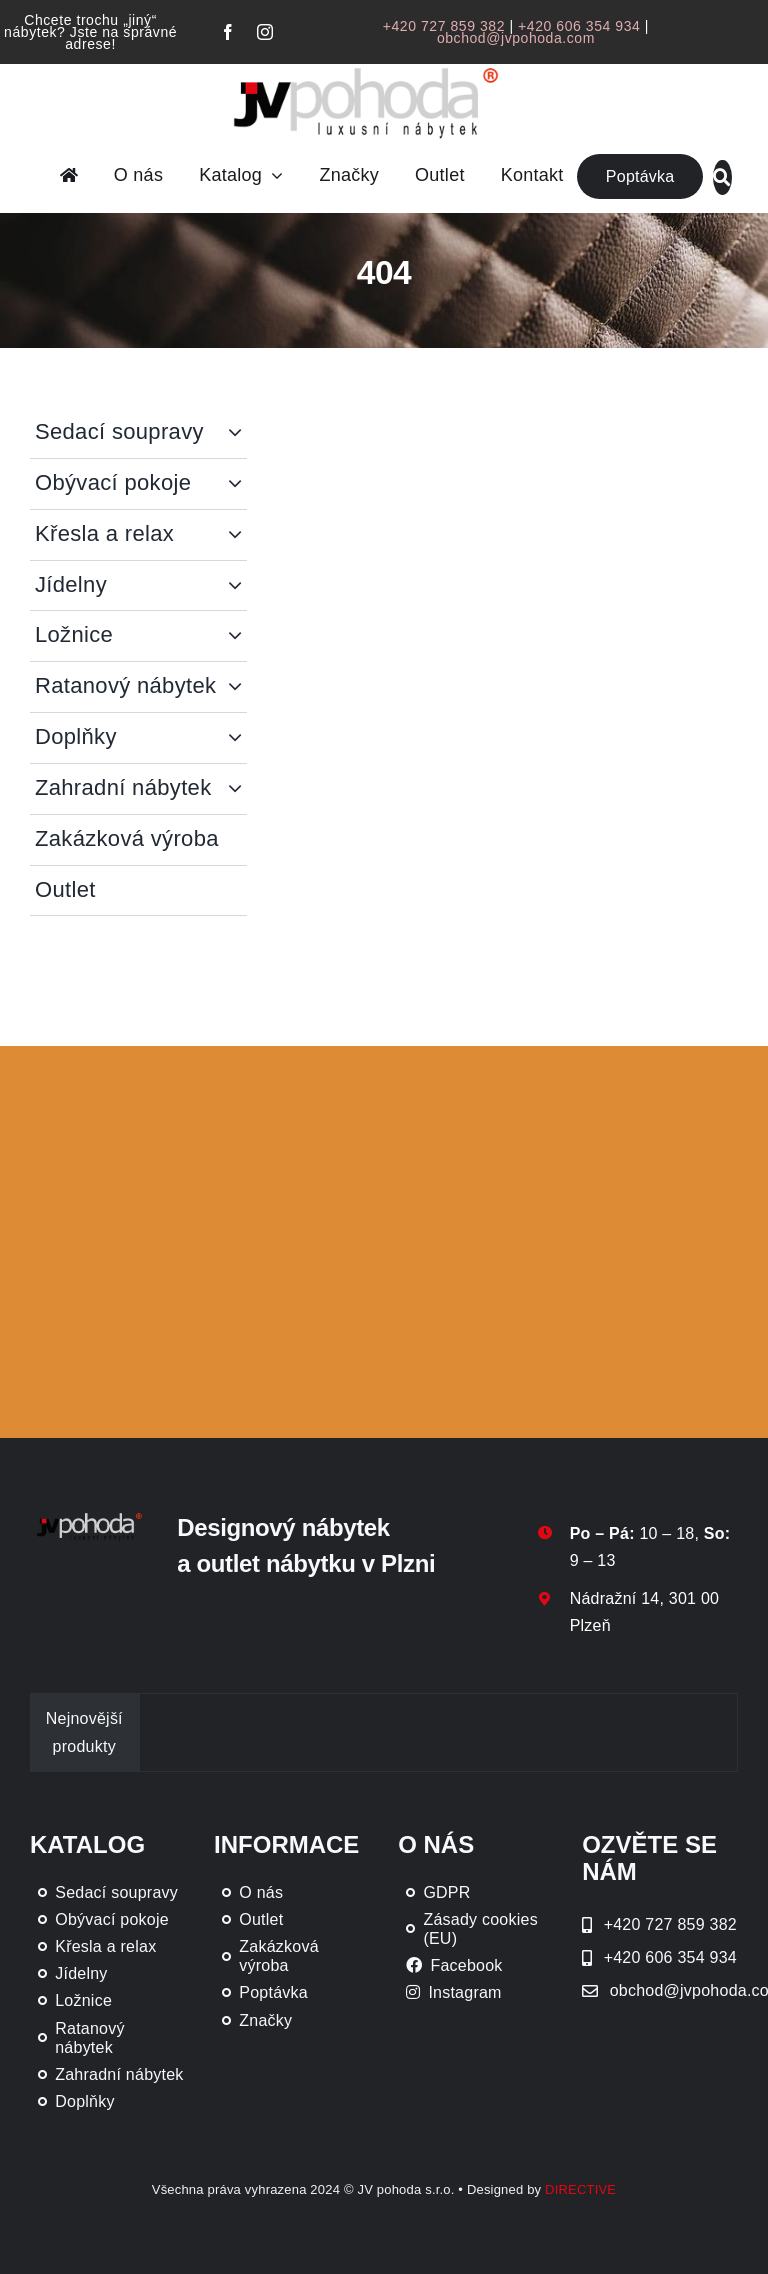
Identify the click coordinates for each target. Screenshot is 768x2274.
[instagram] (265, 32)
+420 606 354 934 (579, 26)
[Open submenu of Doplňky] (237, 737)
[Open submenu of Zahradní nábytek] (237, 788)
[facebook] (228, 32)
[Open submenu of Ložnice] (237, 635)
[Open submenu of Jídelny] (237, 585)
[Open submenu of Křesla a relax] (237, 534)
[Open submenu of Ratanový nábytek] (237, 686)
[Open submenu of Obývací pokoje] (237, 483)
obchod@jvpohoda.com (516, 38)
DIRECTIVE (580, 2189)
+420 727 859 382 (444, 26)
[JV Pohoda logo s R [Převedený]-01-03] (366, 67)
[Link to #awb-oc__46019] (722, 177)
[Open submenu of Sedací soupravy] (237, 432)
